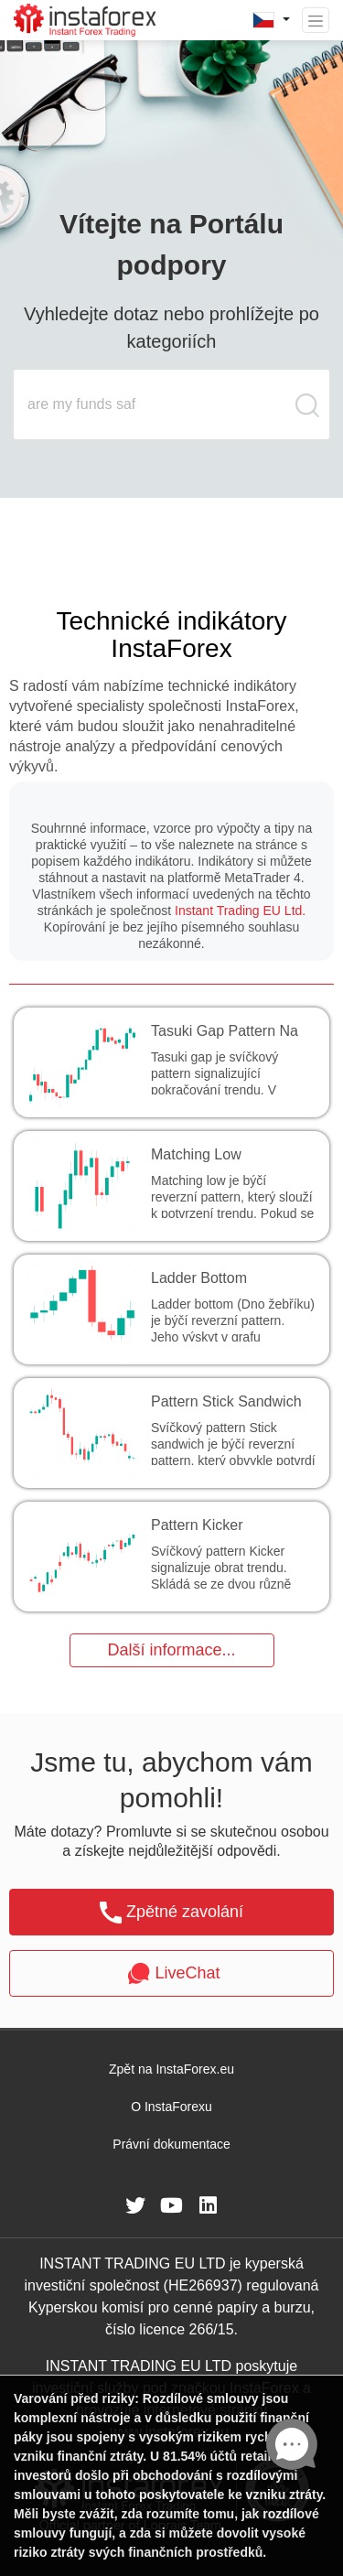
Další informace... (171, 1650)
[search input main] (153, 404)
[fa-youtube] (172, 2205)
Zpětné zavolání (171, 1913)
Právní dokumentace (171, 2144)
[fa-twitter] (135, 2205)
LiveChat (171, 1973)
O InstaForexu (171, 2106)
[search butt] (308, 415)
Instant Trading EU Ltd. (240, 910)
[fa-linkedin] (208, 2205)
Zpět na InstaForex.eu (171, 2069)
